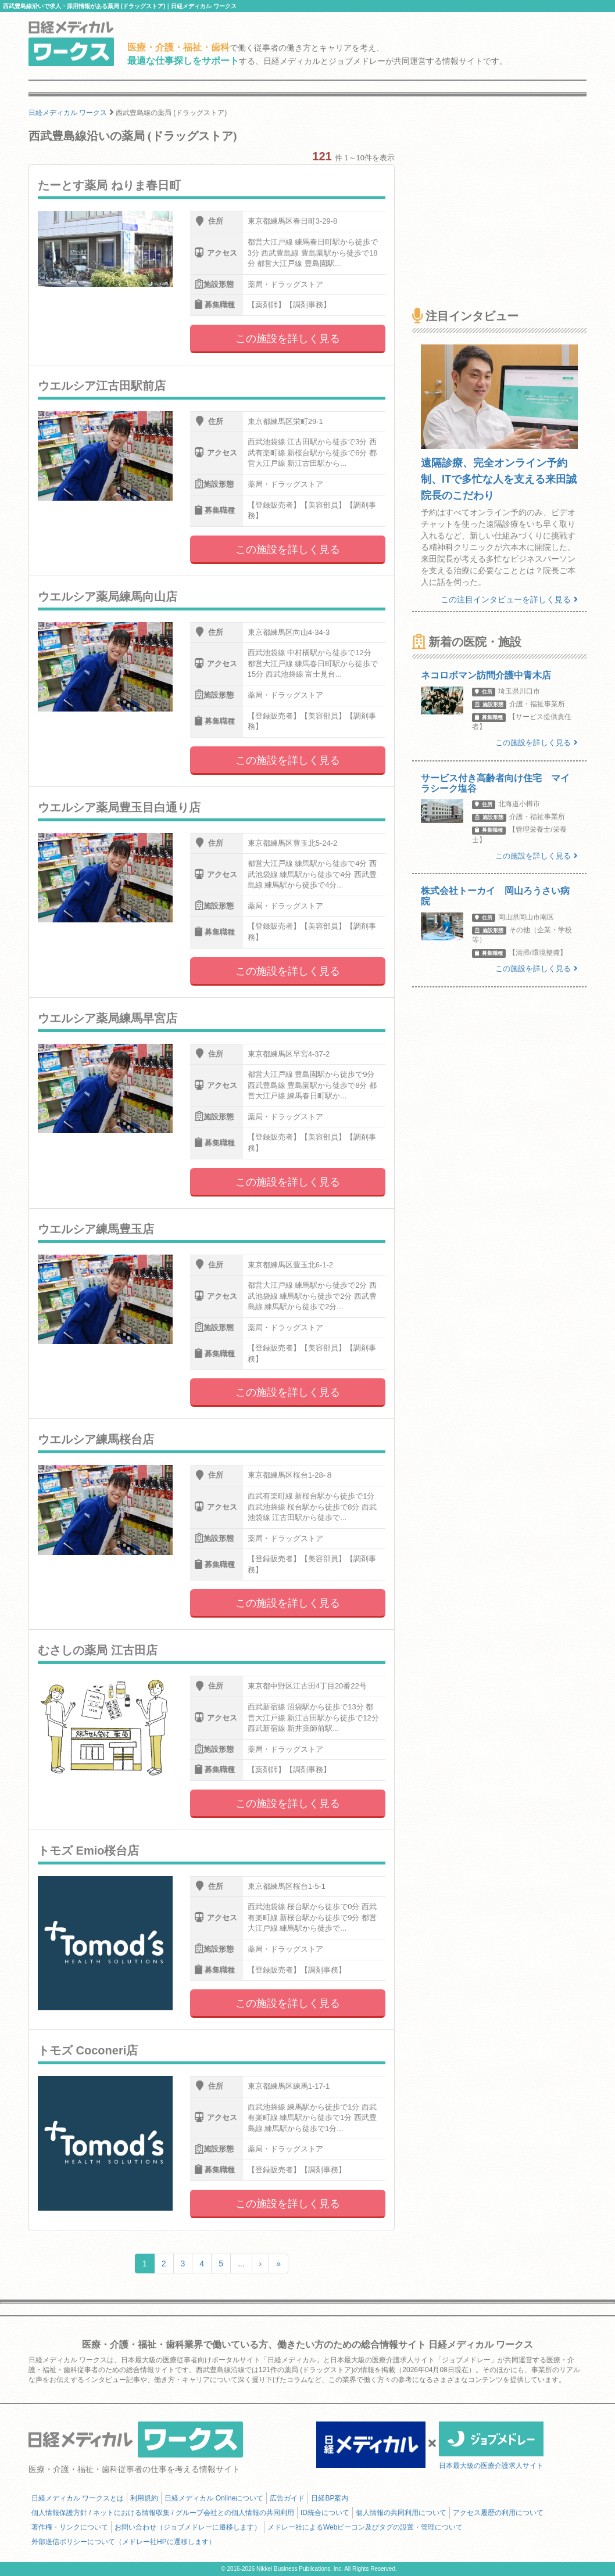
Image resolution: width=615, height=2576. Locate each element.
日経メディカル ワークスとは (77, 2498)
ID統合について (325, 2513)
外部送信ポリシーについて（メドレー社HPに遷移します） (123, 2542)
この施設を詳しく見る (287, 338)
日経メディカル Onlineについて (214, 2498)
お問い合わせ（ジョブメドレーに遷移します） (188, 2527)
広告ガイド (287, 2498)
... (241, 2263)
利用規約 (144, 2498)
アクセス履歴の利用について (498, 2513)
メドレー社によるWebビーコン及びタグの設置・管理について (365, 2527)
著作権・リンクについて (69, 2527)
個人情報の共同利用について (401, 2513)
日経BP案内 (329, 2498)
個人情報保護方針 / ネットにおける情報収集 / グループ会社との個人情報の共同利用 (162, 2513)
